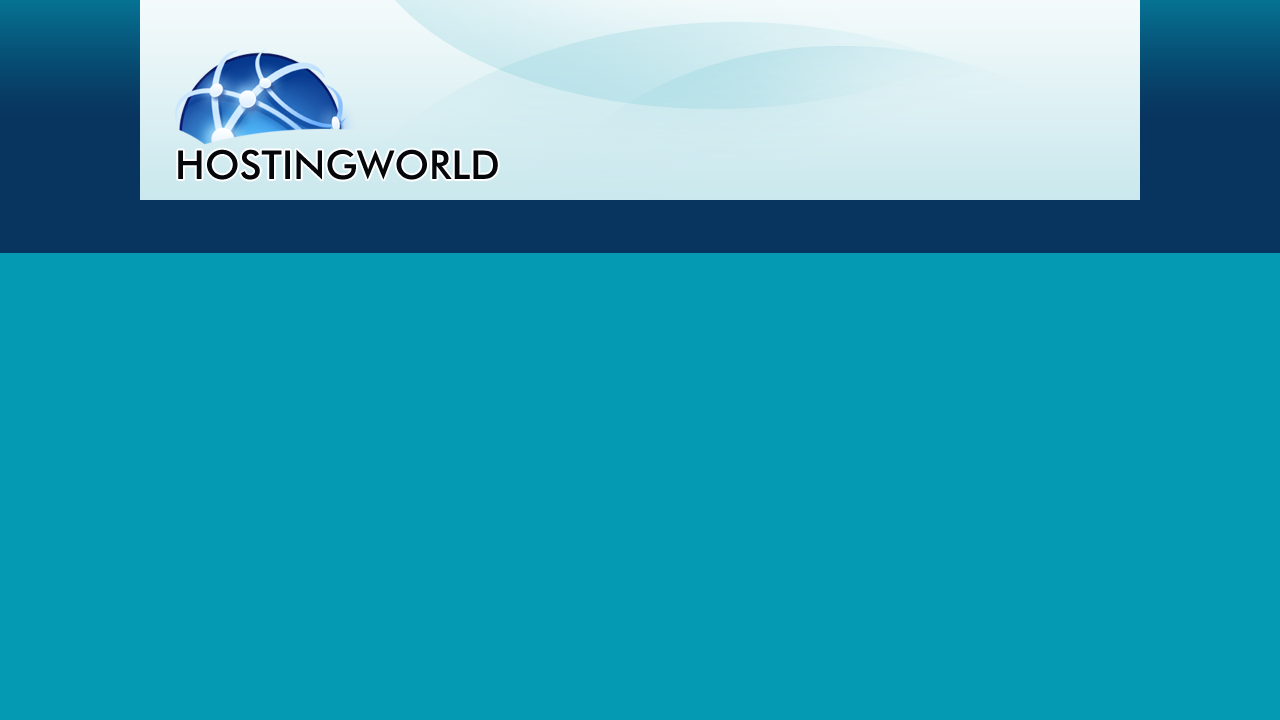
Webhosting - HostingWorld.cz (336, 114)
